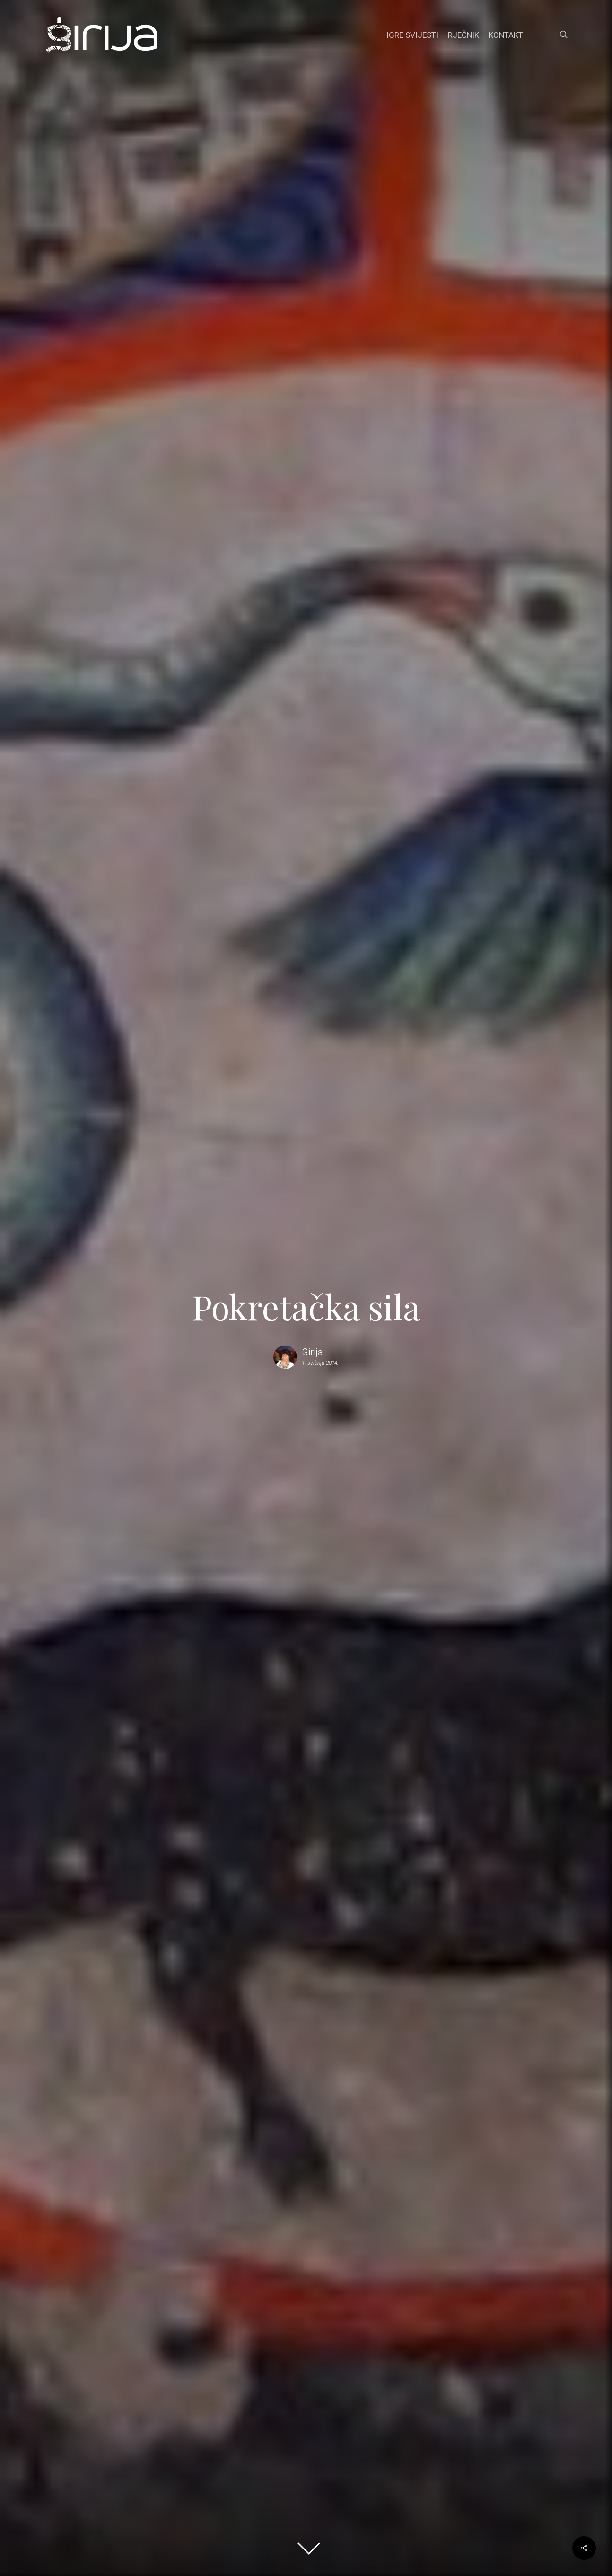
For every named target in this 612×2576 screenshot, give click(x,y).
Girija (312, 1352)
